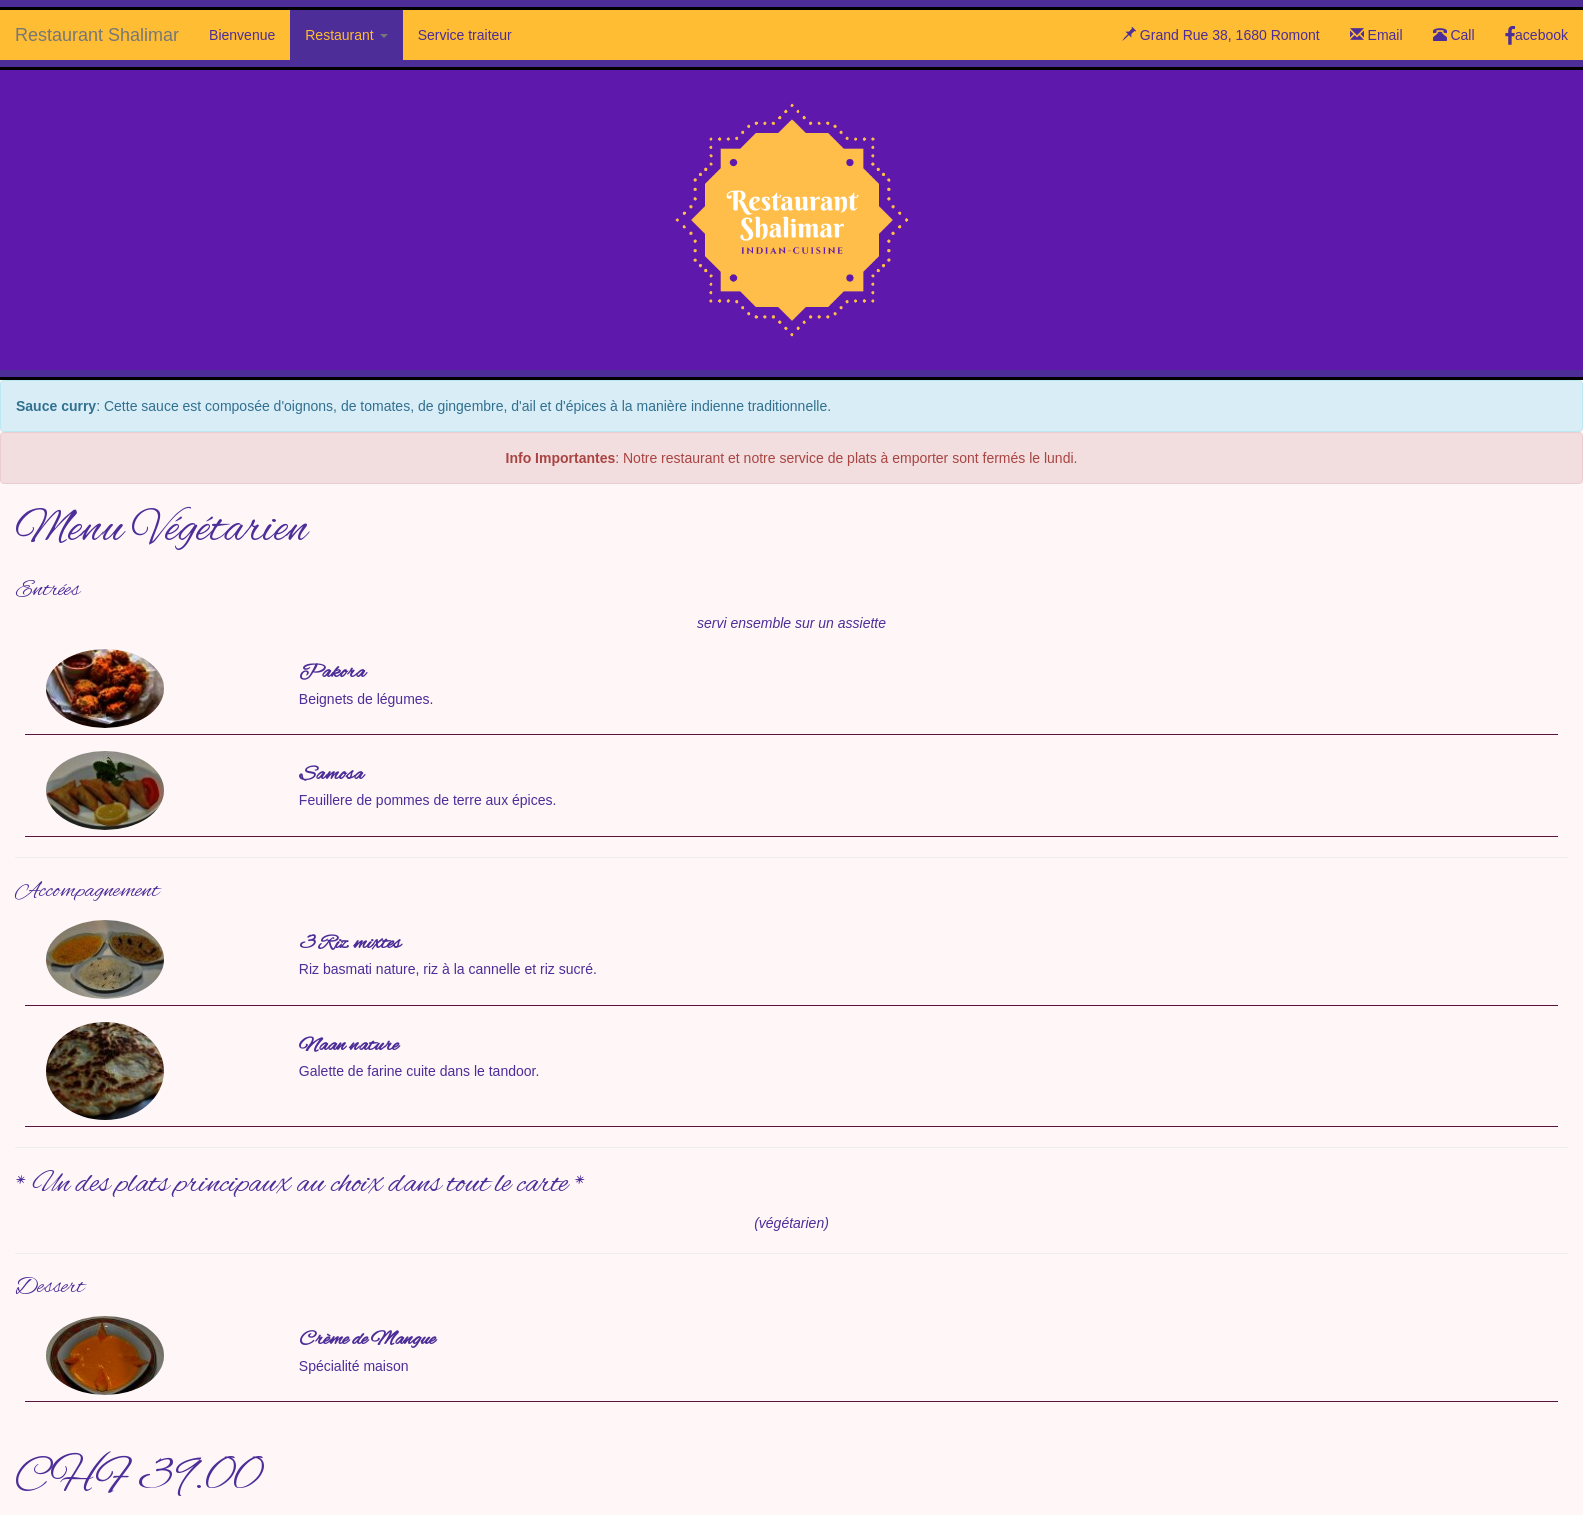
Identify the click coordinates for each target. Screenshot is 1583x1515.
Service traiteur (465, 35)
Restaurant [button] (346, 35)
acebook (1536, 35)
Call (1454, 35)
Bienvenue (242, 35)
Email (1376, 35)
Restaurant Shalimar (97, 35)
